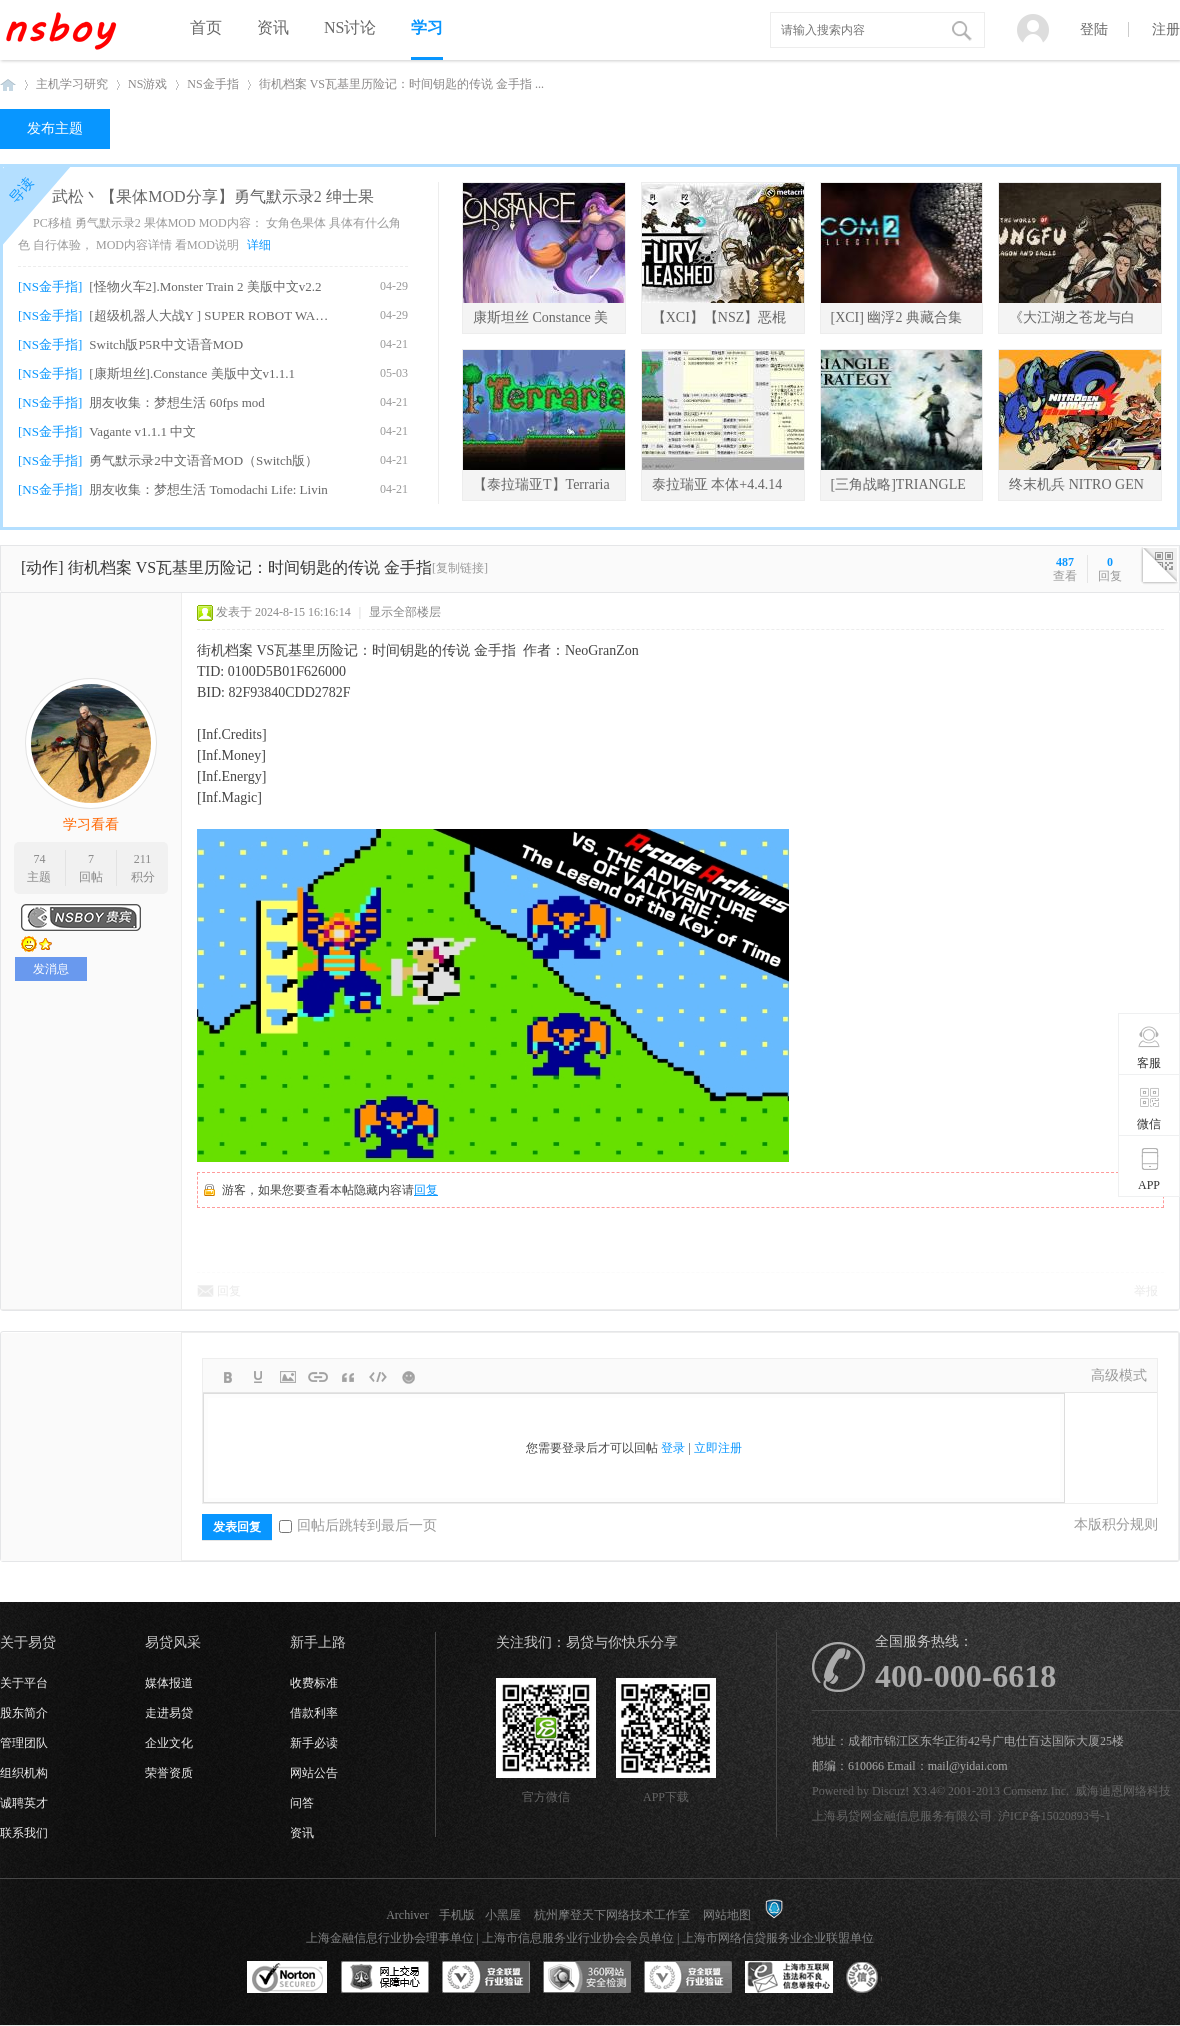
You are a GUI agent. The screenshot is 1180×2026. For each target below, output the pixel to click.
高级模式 (1119, 1375)
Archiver (407, 1915)
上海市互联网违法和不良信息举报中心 (789, 1978)
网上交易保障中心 (385, 1978)
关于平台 (24, 1683)
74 (39, 859)
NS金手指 (212, 84)
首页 (206, 27)
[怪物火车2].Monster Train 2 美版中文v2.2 (205, 286)
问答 (302, 1803)
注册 (1166, 29)
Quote (348, 1377)
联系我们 (24, 1833)
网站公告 (314, 1773)
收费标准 (314, 1683)
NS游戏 (147, 84)
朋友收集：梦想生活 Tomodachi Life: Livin (208, 489)
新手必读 (314, 1743)
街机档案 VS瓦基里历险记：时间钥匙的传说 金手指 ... (401, 84)
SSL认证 (287, 1978)
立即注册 (718, 1448)
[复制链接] (460, 568)
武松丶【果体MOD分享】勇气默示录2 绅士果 (212, 196)
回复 (426, 1190)
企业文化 (169, 1743)
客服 (1149, 1047)
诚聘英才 (24, 1803)
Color (258, 1377)
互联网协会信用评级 (890, 1978)
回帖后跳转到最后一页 (358, 1525)
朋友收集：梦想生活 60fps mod (177, 402)
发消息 (51, 969)
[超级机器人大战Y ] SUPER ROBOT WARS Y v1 (211, 315)
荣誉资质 (169, 1773)
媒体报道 (169, 1683)
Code (378, 1377)
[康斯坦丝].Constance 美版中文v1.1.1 (192, 373)
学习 (427, 27)
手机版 (457, 1915)
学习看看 (91, 824)
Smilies (408, 1377)
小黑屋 (503, 1915)
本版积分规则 (1116, 1524)
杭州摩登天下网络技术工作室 (612, 1915)
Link (318, 1377)
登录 (673, 1448)
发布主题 (55, 128)
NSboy (8, 84)
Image (288, 1377)
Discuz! (890, 1791)
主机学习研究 (72, 84)
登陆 (1094, 29)
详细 (259, 245)
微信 (1149, 1108)
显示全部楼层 (405, 612)
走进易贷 (169, 1713)
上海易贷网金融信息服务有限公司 (902, 1816)
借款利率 (314, 1713)
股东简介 (24, 1713)
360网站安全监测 (587, 1978)
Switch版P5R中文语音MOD (166, 344)
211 (143, 859)
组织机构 (24, 1773)
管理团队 (24, 1743)
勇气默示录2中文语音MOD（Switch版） (203, 460)
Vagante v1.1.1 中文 (142, 431)
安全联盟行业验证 (486, 1978)
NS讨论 (350, 27)
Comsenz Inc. (1036, 1791)
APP (1149, 1169)
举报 (1146, 1291)
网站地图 (727, 1915)
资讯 (273, 27)
